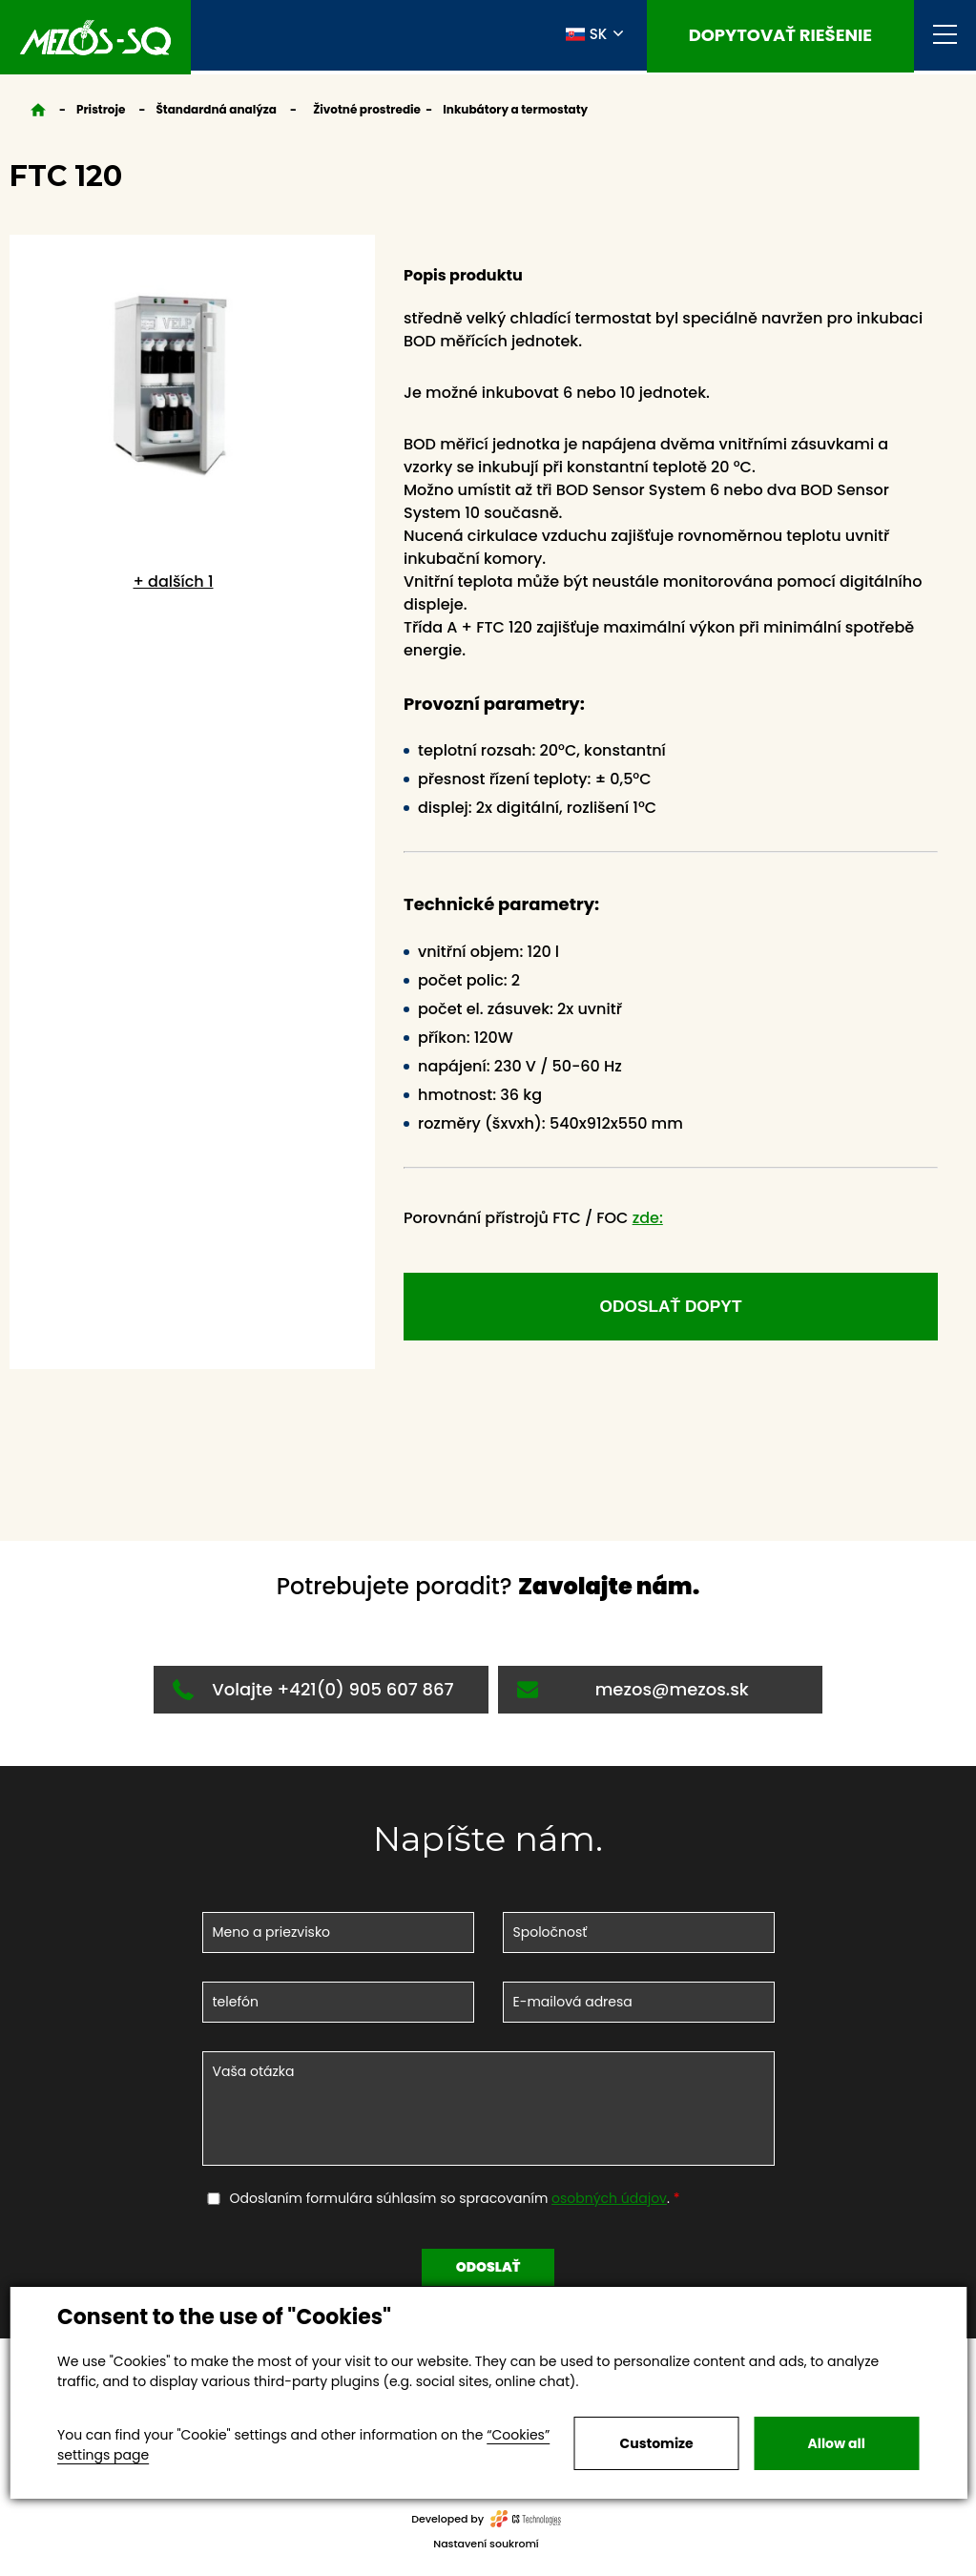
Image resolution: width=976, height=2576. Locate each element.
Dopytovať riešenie (780, 37)
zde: (648, 1218)
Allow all (836, 2443)
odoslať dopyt (670, 1309)
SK (587, 36)
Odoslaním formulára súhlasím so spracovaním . (452, 2204)
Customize (657, 2443)
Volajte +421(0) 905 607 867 (313, 1696)
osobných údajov (609, 2204)
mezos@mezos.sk (633, 1696)
